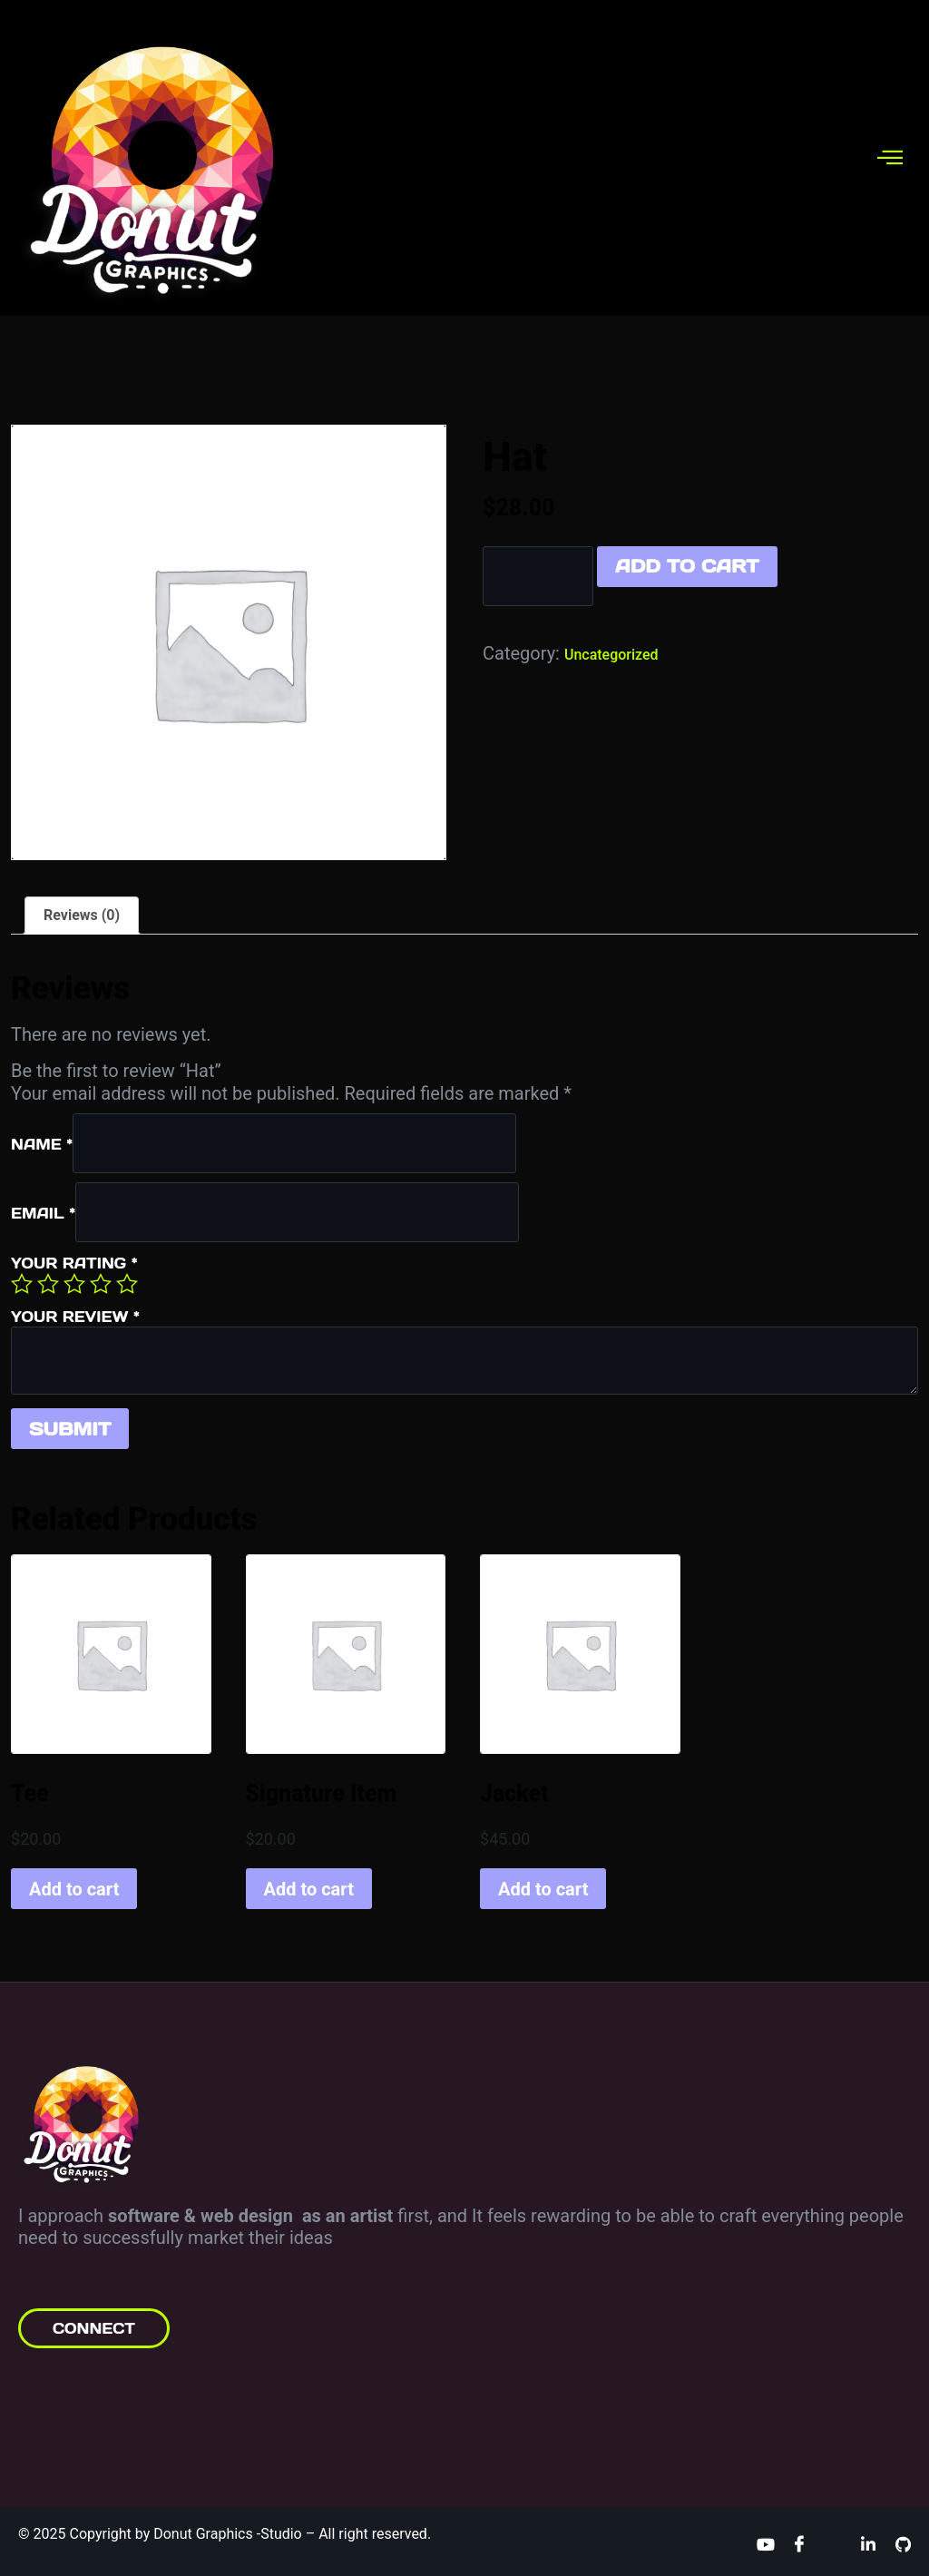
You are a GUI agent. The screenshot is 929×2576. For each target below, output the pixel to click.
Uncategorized (611, 654)
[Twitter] (834, 2543)
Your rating (74, 1263)
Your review (75, 1316)
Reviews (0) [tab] (82, 915)
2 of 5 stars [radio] (48, 1284)
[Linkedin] (868, 2543)
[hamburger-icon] (890, 157)
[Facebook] (799, 2543)
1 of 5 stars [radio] (22, 1284)
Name (42, 1144)
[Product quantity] (538, 576)
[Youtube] (765, 2543)
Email (43, 1213)
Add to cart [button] (74, 1889)
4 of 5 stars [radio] (101, 1284)
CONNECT (94, 2328)
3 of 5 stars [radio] (74, 1284)
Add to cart (687, 566)
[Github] (903, 2543)
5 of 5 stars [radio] (127, 1284)
